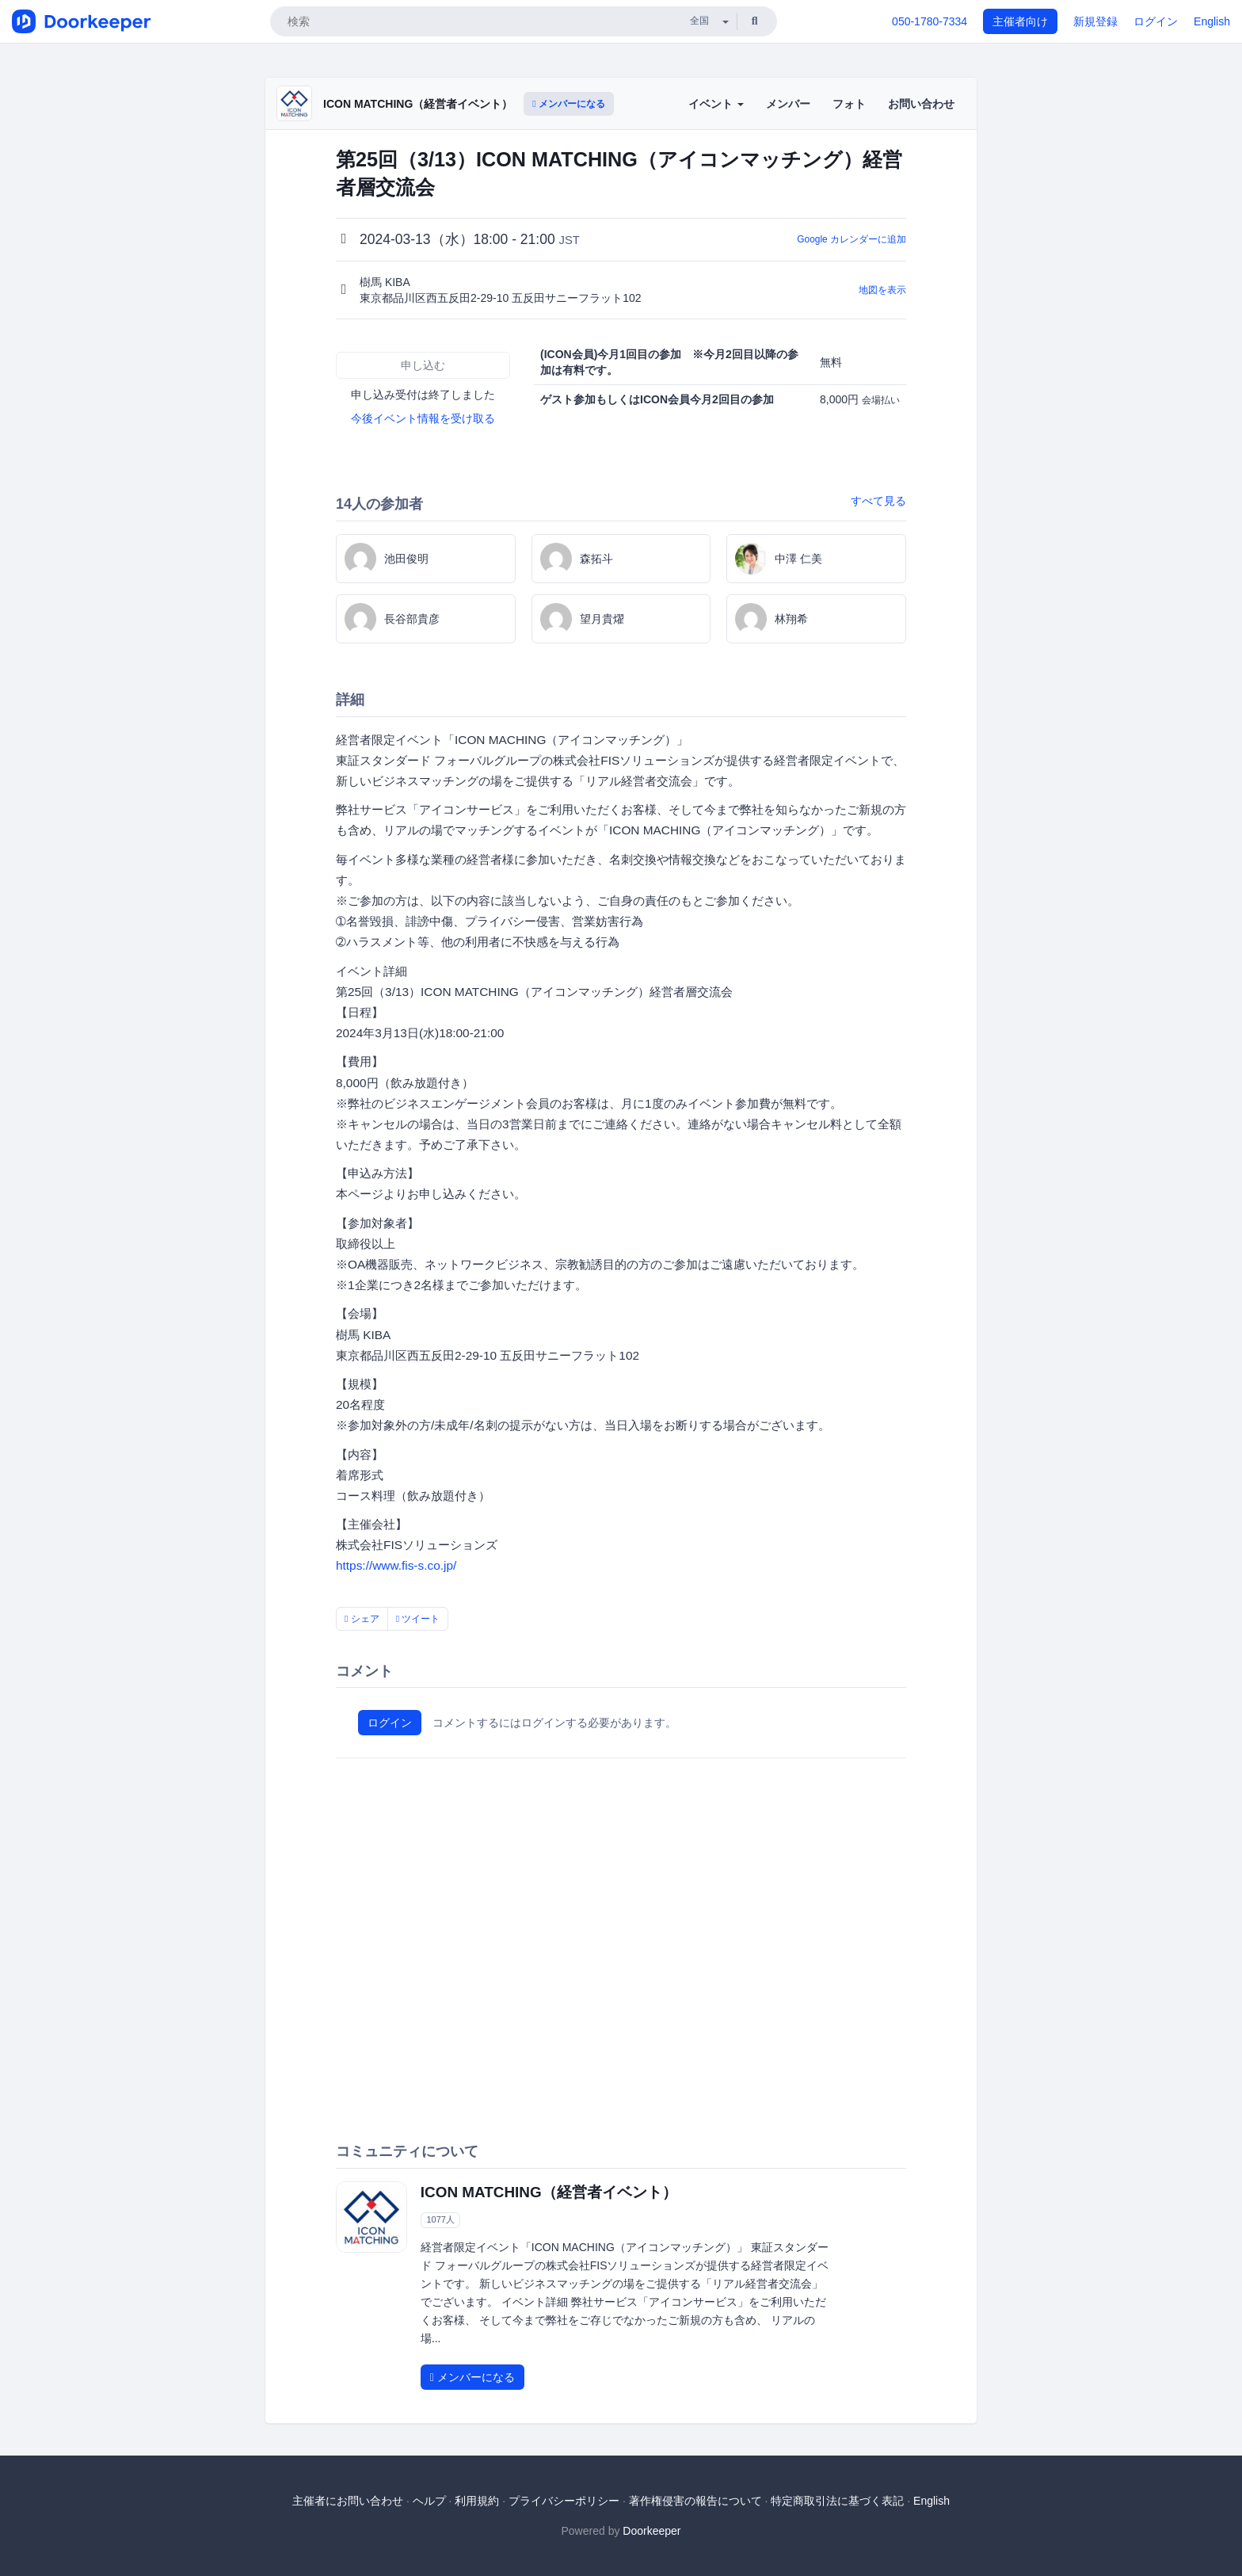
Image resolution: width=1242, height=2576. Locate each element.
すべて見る (878, 500)
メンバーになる (568, 103)
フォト (849, 103)
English (1212, 21)
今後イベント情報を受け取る (423, 418)
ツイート (418, 1618)
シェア (362, 1618)
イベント (716, 103)
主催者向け (1020, 21)
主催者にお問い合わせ (347, 2500)
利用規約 (477, 2500)
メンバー (788, 103)
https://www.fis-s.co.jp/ (396, 1565)
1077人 (440, 2220)
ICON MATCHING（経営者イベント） (417, 103)
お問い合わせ (921, 103)
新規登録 (1095, 21)
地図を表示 (882, 290)
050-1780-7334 (929, 21)
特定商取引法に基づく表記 (837, 2500)
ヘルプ (429, 2500)
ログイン (1155, 21)
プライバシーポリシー (564, 2500)
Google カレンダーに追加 (851, 239)
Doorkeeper (651, 2530)
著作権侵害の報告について (695, 2500)
